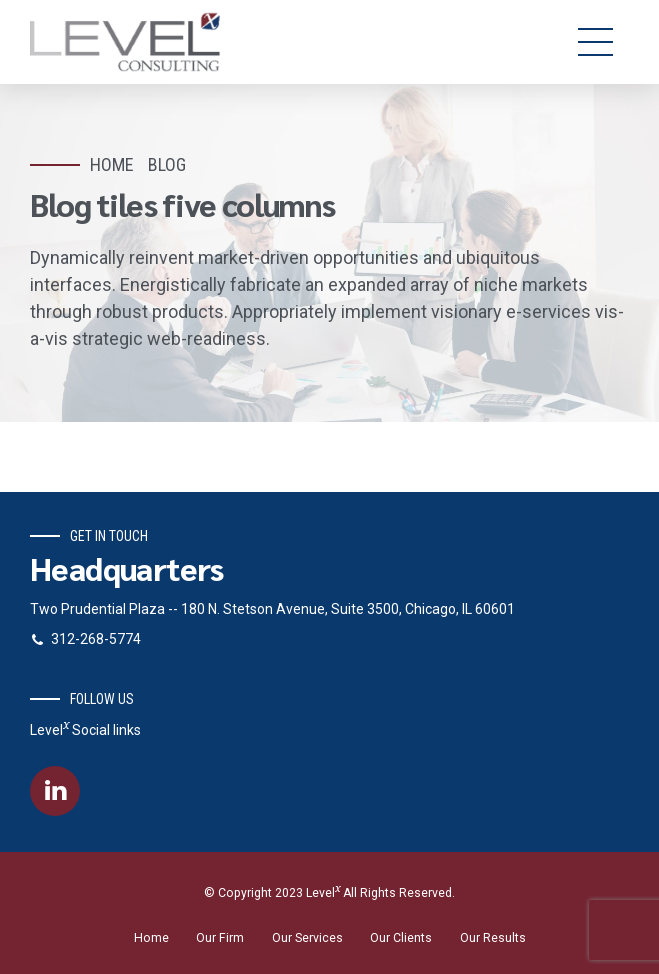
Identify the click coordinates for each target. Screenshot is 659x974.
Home (112, 164)
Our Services (307, 938)
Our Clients (401, 938)
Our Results (493, 938)
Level (323, 893)
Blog (167, 164)
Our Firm (220, 938)
